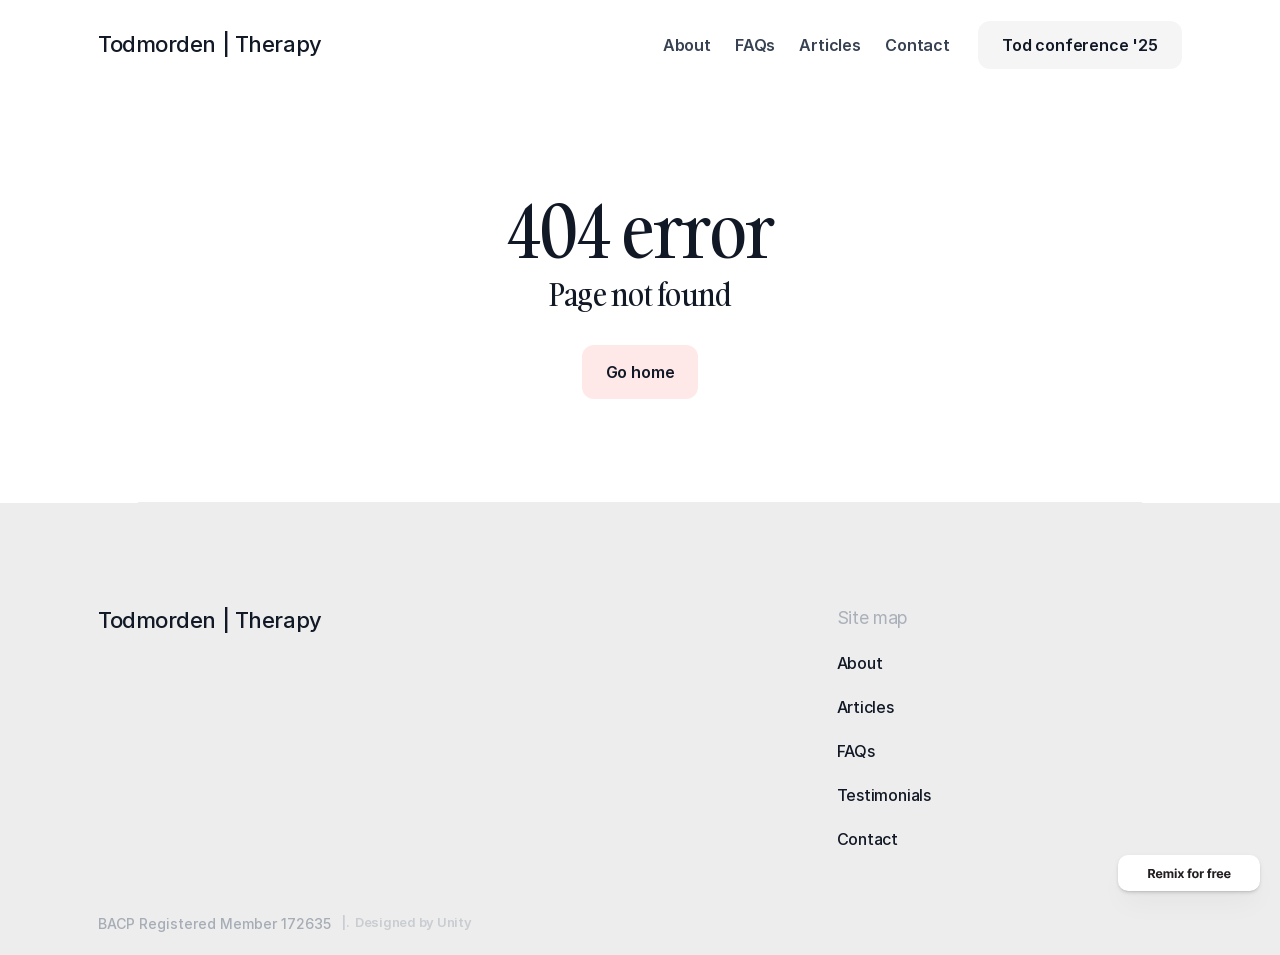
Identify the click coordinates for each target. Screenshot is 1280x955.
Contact (867, 839)
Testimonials (884, 795)
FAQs (856, 751)
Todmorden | (210, 44)
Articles (865, 707)
